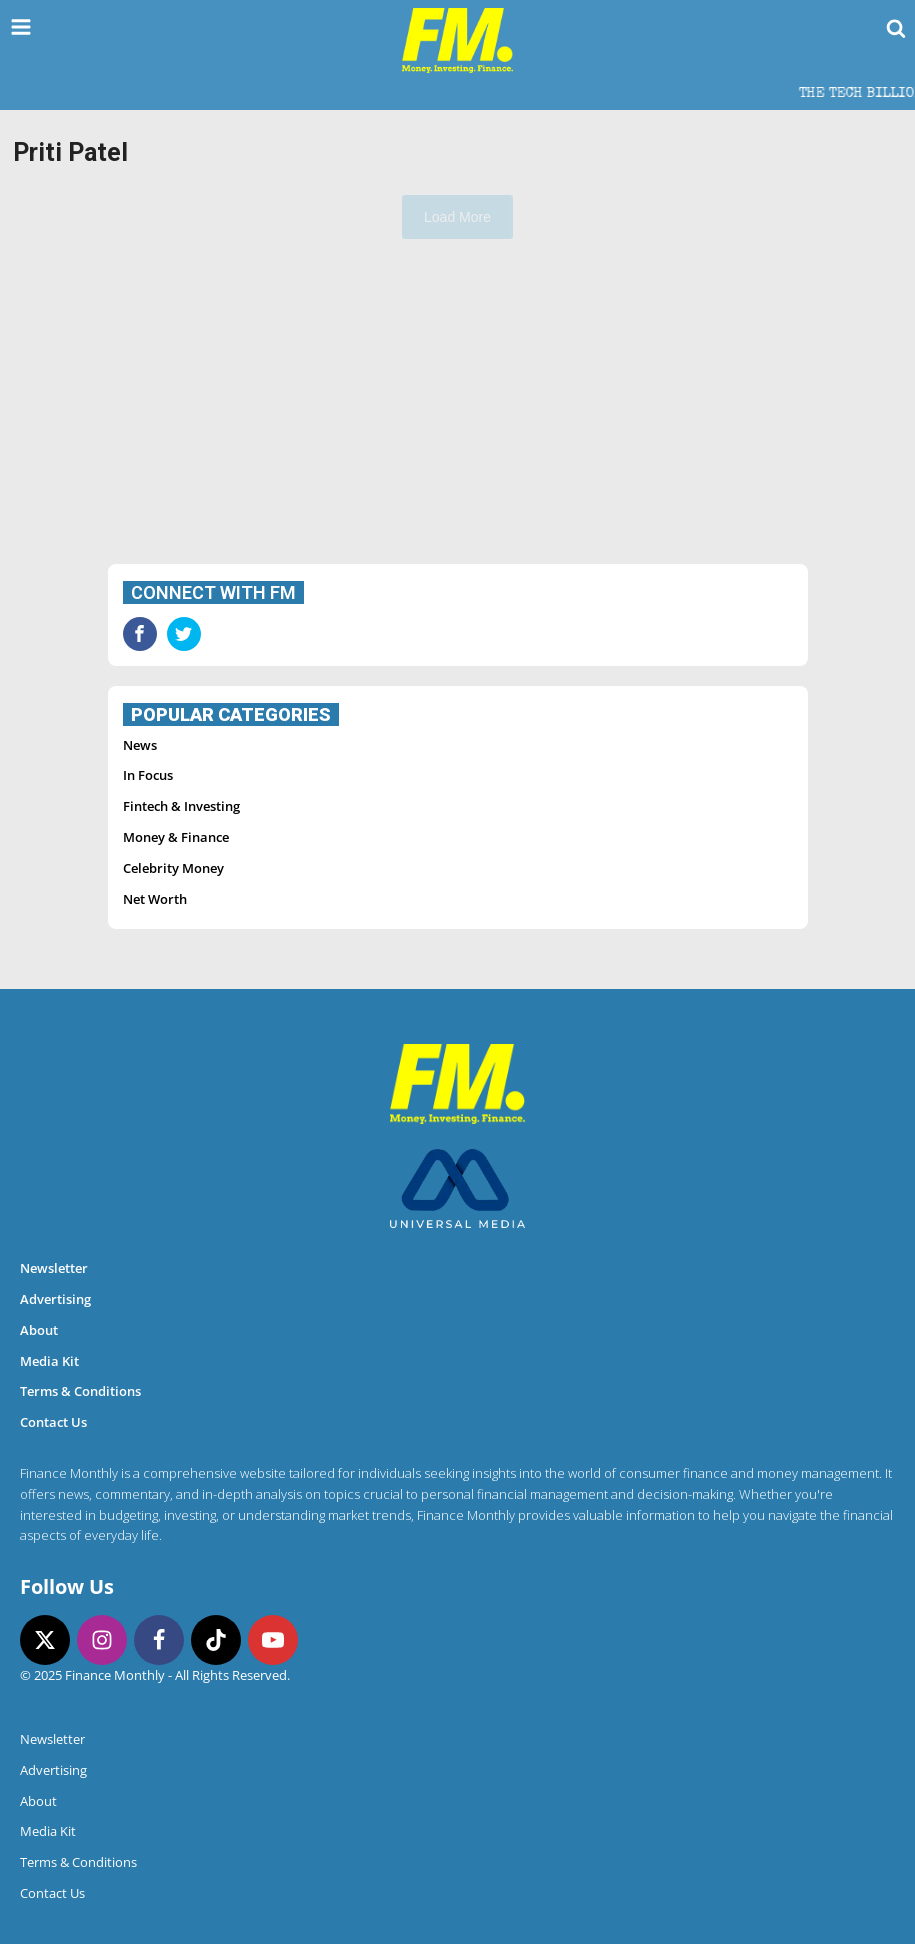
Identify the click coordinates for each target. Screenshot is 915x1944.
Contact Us (53, 1422)
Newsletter (54, 1268)
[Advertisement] (457, 404)
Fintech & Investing (181, 806)
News (140, 745)
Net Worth (155, 899)
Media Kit (49, 1361)
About (39, 1330)
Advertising (55, 1299)
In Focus (148, 775)
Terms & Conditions (80, 1391)
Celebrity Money (173, 868)
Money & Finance (176, 837)
